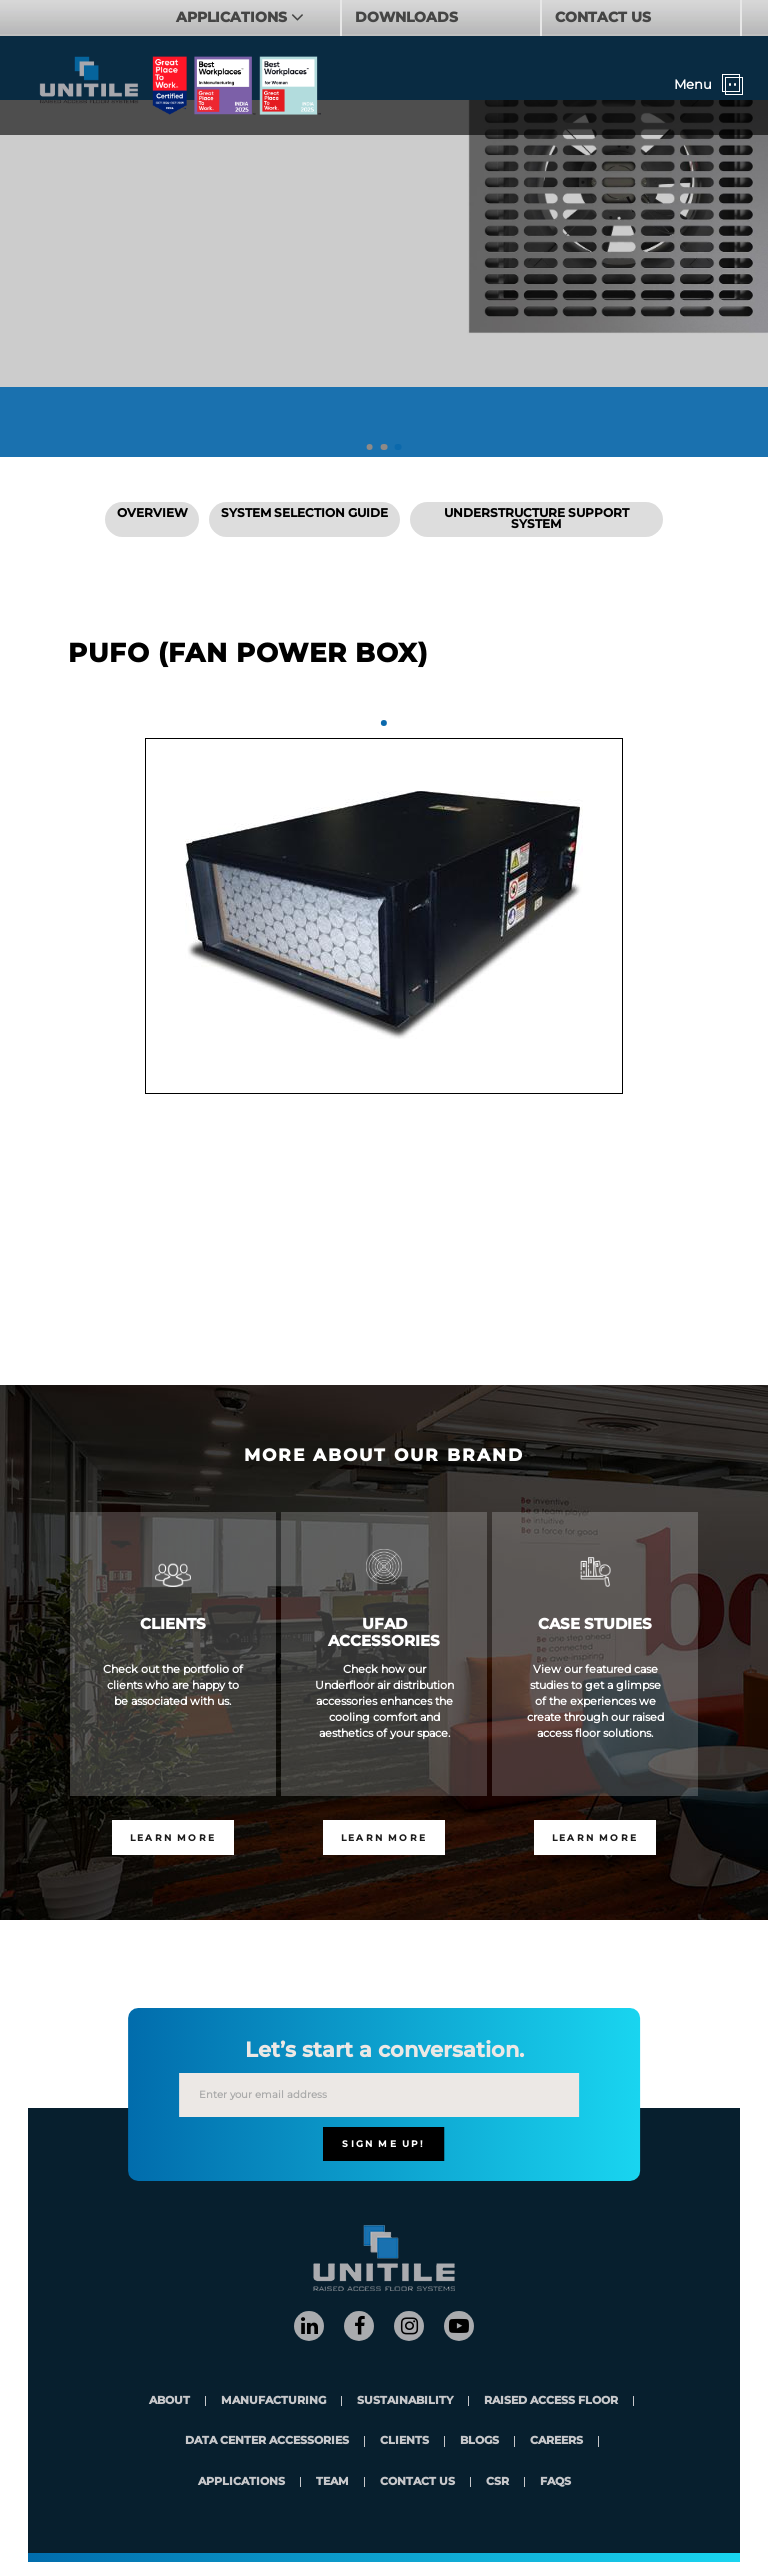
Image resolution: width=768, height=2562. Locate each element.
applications (241, 2482)
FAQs (555, 2482)
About (169, 2401)
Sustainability (405, 2401)
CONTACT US (603, 17)
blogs (479, 2441)
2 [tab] (384, 447)
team (332, 2482)
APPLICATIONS (233, 17)
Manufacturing (273, 2401)
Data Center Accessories (267, 2441)
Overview (152, 513)
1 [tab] (369, 447)
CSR (497, 2482)
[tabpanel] (384, 916)
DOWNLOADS (406, 17)
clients (404, 2441)
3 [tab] (398, 447)
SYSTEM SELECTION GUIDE (304, 513)
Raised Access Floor (551, 2401)
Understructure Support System (536, 519)
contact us (417, 2482)
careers (556, 2441)
